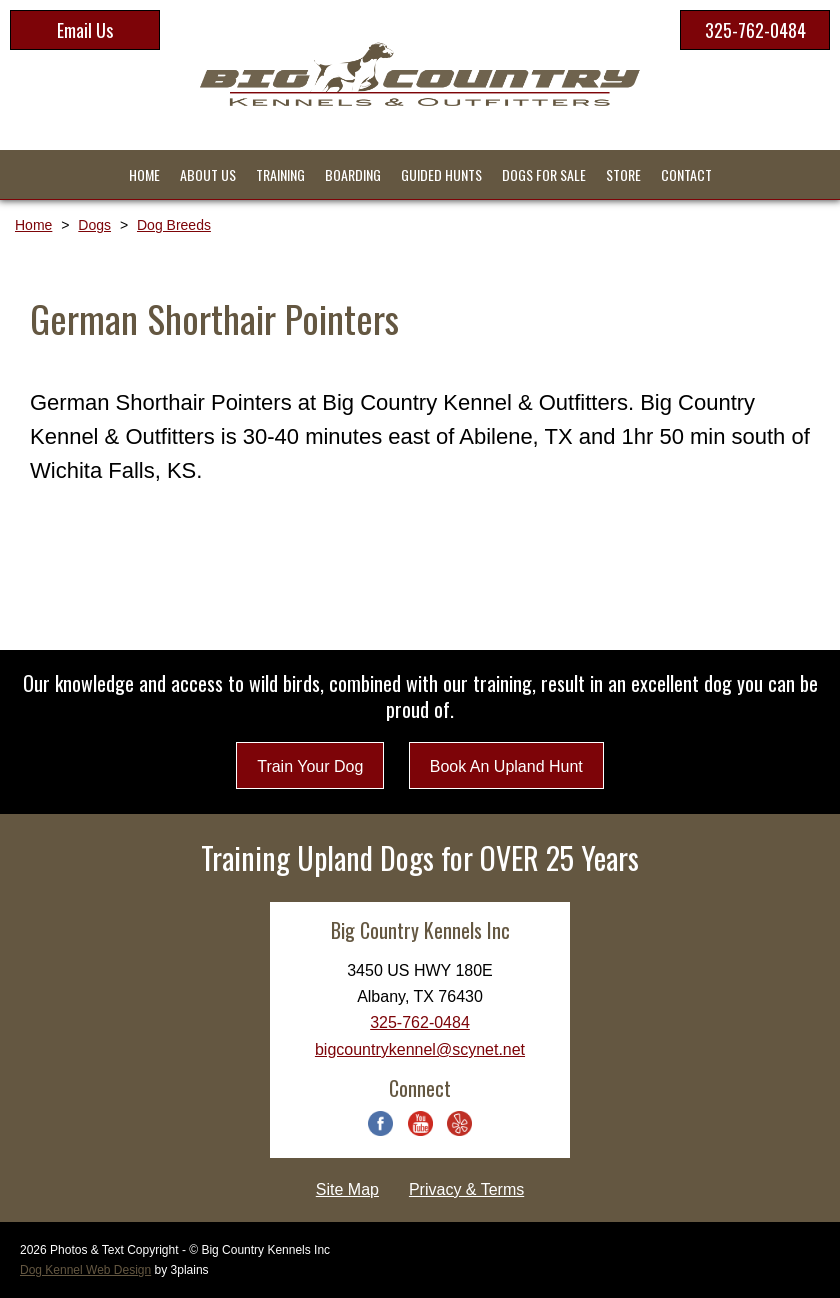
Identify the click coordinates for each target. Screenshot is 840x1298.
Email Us (85, 30)
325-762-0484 (755, 30)
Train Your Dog (310, 766)
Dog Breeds (174, 225)
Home (33, 225)
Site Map (347, 1189)
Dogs (94, 225)
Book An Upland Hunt (506, 766)
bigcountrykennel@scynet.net (420, 1049)
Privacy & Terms (466, 1189)
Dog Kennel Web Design (85, 1270)
